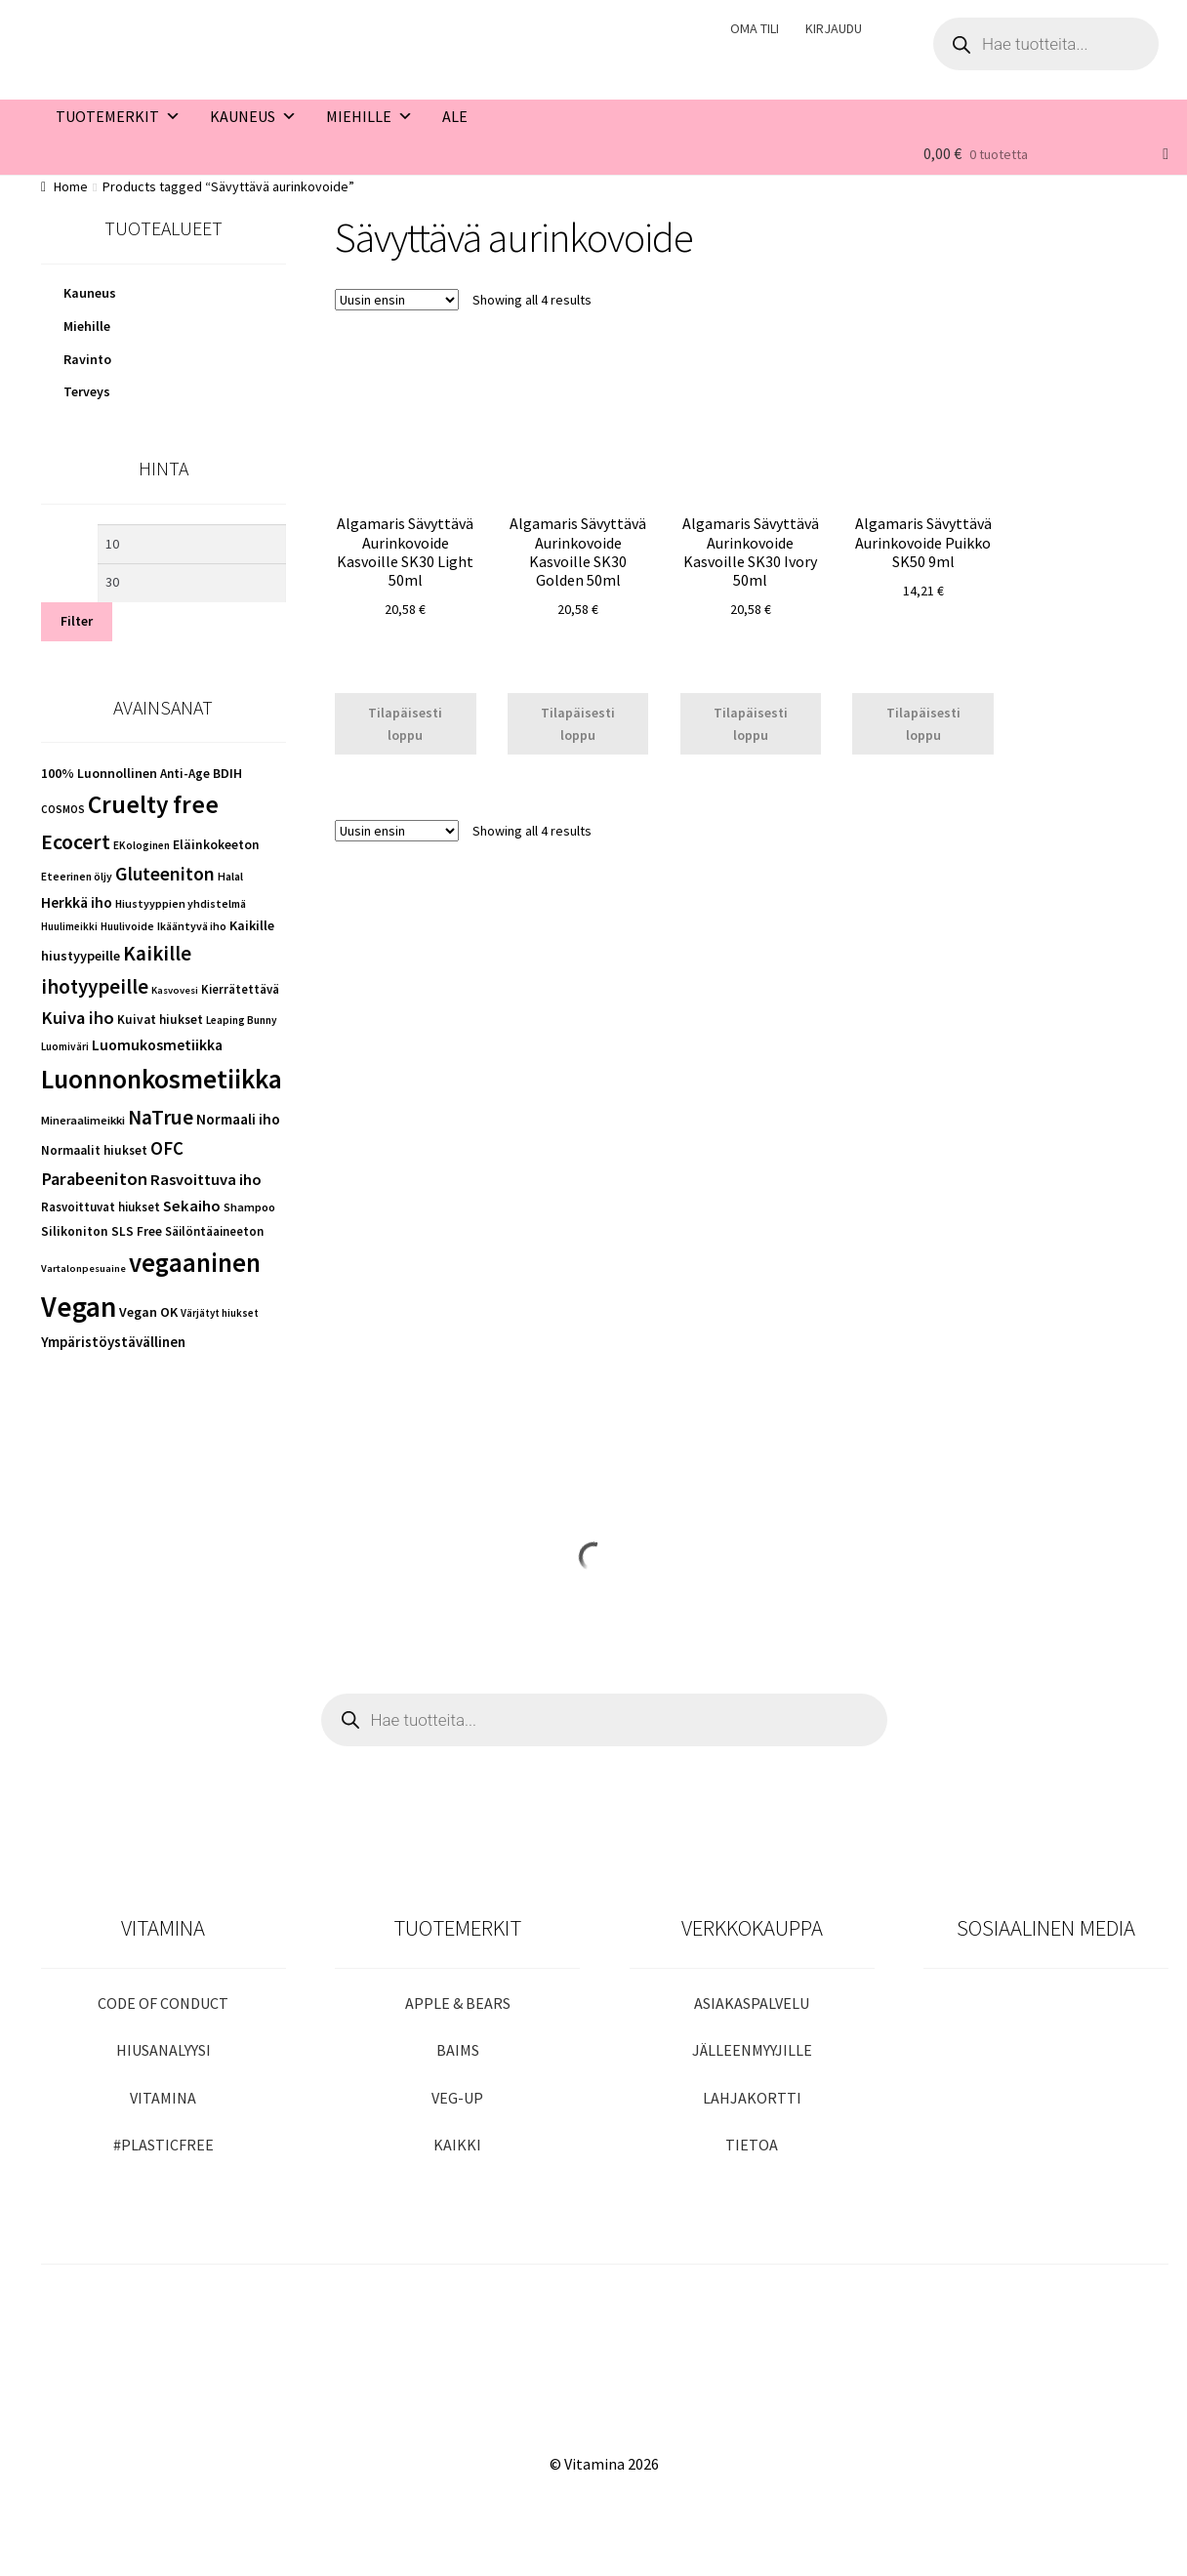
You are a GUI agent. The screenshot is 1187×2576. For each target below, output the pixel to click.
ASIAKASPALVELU (751, 2003)
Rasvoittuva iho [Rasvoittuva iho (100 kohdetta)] (206, 1179)
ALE (455, 116)
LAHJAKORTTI (752, 2097)
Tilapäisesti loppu (405, 724)
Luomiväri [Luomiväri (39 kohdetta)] (65, 1046)
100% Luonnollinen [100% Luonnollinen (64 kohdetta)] (99, 773)
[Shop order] (397, 299)
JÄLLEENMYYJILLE (752, 2050)
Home (71, 186)
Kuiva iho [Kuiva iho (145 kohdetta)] (77, 1017)
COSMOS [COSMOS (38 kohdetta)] (63, 809)
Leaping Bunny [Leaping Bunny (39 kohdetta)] (241, 1020)
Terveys (86, 391)
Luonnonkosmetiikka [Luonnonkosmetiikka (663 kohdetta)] (161, 1078)
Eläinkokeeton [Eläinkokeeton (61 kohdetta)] (216, 845)
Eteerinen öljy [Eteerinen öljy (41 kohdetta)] (76, 876)
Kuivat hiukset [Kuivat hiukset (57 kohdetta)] (160, 1019)
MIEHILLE (369, 116)
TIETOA (751, 2144)
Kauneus (89, 293)
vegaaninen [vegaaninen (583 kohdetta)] (195, 1263)
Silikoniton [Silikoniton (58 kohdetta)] (74, 1231)
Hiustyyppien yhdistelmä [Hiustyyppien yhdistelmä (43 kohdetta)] (180, 903)
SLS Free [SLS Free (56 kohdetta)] (136, 1231)
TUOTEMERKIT (118, 116)
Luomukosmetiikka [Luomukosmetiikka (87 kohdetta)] (157, 1045)
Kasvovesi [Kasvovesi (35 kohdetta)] (174, 990)
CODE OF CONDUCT (163, 2003)
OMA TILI (754, 28)
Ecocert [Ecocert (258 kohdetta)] (75, 841)
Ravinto (87, 359)
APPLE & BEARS (458, 2003)
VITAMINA (163, 2097)
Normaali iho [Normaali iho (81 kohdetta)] (238, 1119)
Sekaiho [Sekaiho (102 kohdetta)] (192, 1206)
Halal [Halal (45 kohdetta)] (230, 876)
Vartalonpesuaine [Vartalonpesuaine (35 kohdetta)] (83, 1268)
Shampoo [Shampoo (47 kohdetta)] (249, 1207)
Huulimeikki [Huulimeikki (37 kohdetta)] (69, 926)
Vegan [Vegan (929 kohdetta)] (78, 1306)
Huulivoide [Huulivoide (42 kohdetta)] (127, 926)
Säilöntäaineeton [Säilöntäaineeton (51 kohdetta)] (214, 1231)
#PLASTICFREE (163, 2144)
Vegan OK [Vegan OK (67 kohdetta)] (148, 1312)
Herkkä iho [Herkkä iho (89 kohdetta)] (76, 902)
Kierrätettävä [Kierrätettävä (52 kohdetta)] (240, 989)
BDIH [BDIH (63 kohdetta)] (227, 773)
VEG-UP (457, 2097)
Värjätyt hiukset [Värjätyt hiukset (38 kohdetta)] (220, 1313)
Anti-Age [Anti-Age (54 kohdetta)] (185, 773)
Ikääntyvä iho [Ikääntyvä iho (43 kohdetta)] (191, 926)
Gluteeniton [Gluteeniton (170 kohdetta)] (165, 873)
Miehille (86, 326)
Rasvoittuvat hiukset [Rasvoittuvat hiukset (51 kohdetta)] (100, 1206)
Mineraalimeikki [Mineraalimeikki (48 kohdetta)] (83, 1120)
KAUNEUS (253, 116)
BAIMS (457, 2050)
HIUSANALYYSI (163, 2050)
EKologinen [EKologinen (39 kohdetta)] (141, 845)
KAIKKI (457, 2144)
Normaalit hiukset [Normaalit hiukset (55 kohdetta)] (94, 1150)
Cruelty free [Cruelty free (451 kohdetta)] (153, 804)
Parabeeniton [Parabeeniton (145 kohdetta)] (94, 1178)
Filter (77, 621)
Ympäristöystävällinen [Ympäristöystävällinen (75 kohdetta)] (113, 1341)
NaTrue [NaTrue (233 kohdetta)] (160, 1117)
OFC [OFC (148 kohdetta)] (167, 1148)
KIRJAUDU (833, 28)
